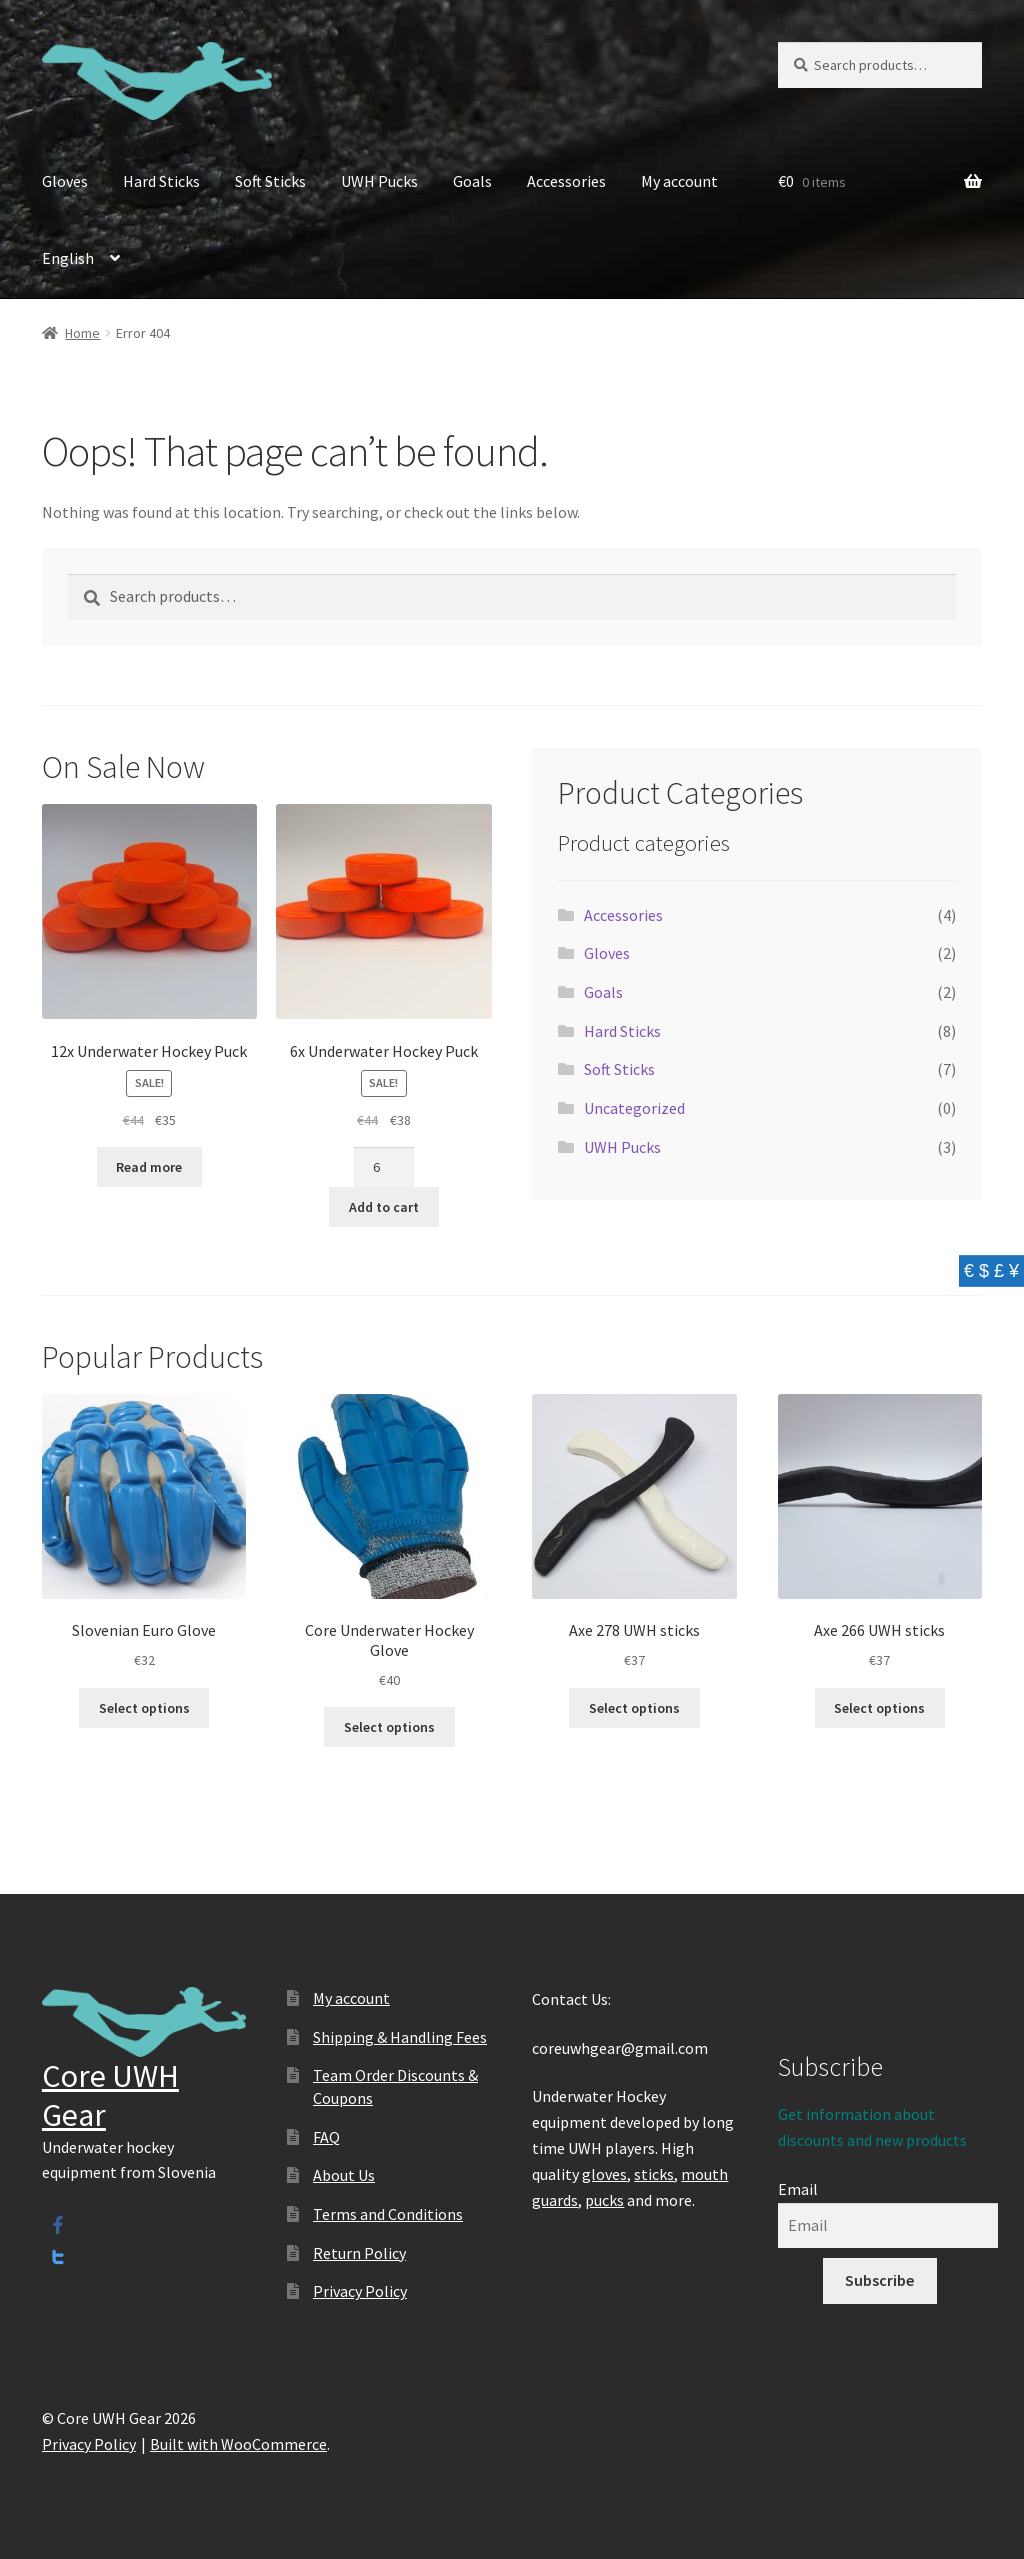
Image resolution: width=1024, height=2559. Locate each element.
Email (798, 2189)
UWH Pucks (379, 181)
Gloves (65, 181)
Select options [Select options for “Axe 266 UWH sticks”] (879, 1708)
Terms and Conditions (388, 2214)
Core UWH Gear (110, 2095)
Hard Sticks (161, 181)
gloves (604, 2174)
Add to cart (384, 1207)
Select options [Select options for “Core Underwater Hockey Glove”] (389, 1727)
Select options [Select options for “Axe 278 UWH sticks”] (634, 1708)
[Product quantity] (383, 1167)
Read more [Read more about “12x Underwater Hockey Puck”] (149, 1167)
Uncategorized (634, 1108)
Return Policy (359, 2253)
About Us (344, 2175)
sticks (654, 2174)
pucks (604, 2200)
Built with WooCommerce (238, 2444)
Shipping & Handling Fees (400, 2037)
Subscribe (879, 2280)
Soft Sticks (270, 181)
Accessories (566, 181)
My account (679, 181)
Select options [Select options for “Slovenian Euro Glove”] (144, 1708)
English (68, 258)
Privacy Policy (360, 2291)
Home (82, 333)
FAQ (326, 2137)
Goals (472, 181)
